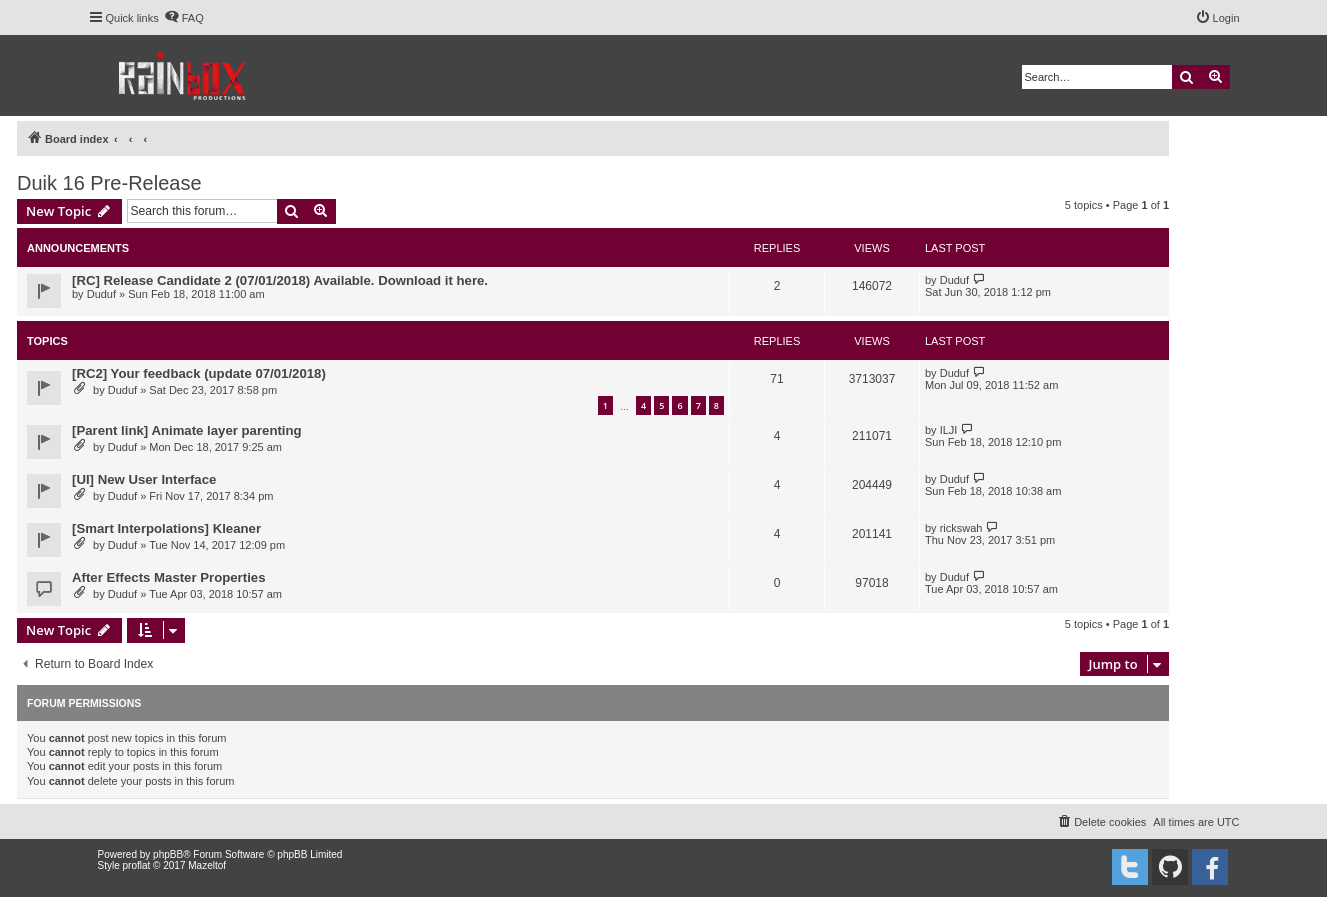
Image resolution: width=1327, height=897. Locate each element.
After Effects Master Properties (168, 577)
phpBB (168, 854)
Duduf (101, 294)
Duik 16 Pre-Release (109, 183)
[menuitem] (184, 18)
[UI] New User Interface (144, 479)
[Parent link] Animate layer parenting (187, 430)
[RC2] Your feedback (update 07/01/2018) (199, 373)
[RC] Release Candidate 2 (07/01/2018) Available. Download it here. (280, 280)
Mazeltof (207, 865)
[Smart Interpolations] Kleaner (166, 528)
